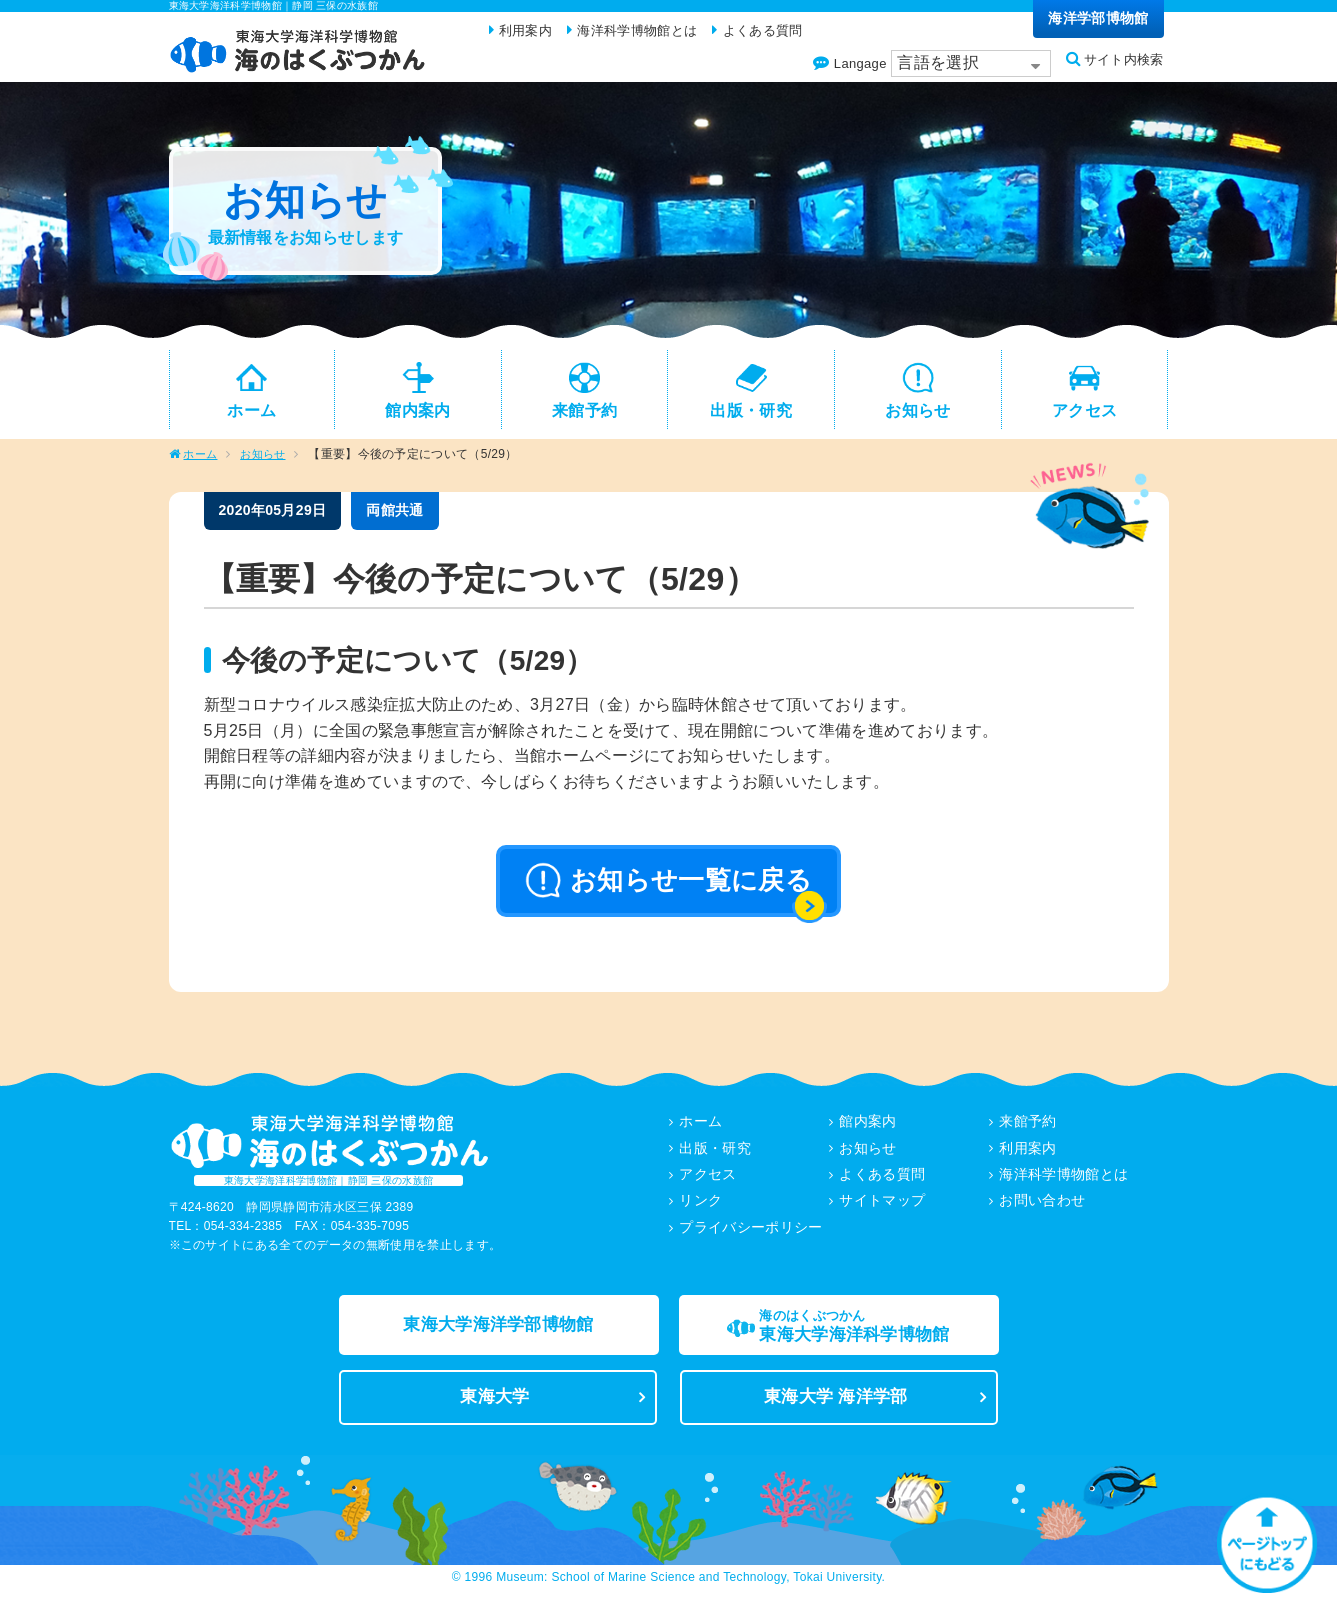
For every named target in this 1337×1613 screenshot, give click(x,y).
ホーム (201, 466)
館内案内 (868, 1133)
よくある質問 (883, 1185)
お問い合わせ (1043, 1211)
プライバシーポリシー (751, 1237)
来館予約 (1028, 1133)
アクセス (708, 1185)
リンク (701, 1211)
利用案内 (1028, 1159)
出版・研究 (716, 1159)
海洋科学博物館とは (1064, 1185)
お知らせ (267, 466)
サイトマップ (883, 1211)
